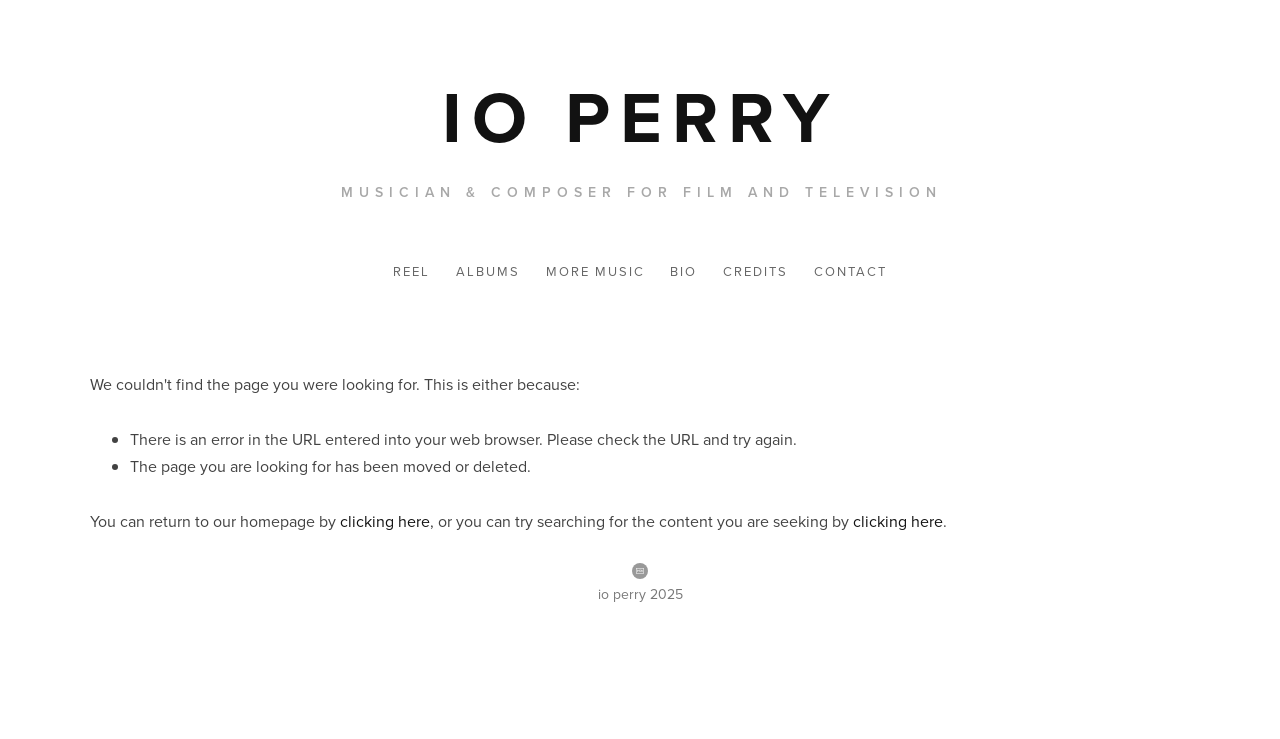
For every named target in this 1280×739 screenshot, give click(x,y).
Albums (488, 271)
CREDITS (755, 271)
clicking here (385, 521)
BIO (683, 271)
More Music (595, 271)
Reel (411, 271)
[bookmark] (640, 116)
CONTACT (850, 271)
